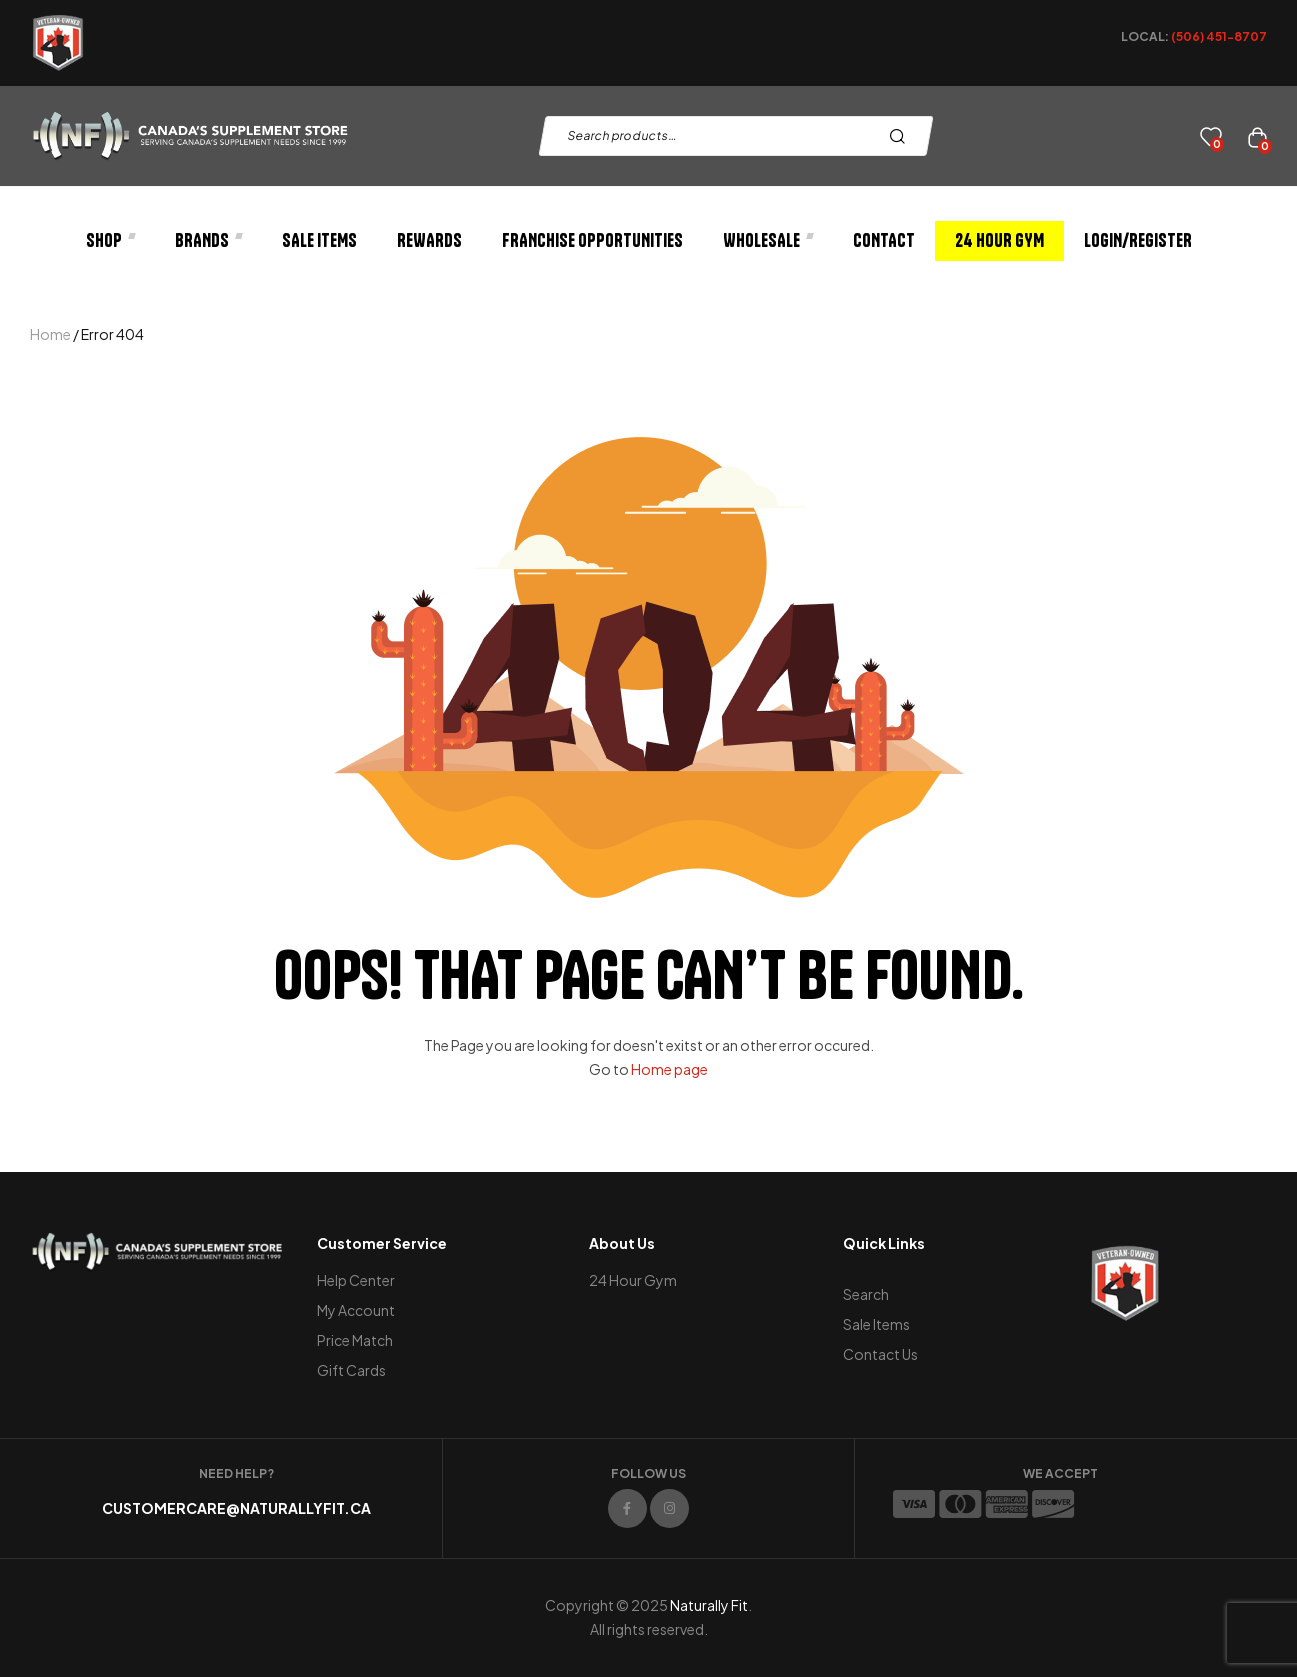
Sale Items (319, 240)
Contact (884, 240)
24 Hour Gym (999, 240)
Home (50, 334)
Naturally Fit (709, 1605)
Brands (208, 240)
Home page (669, 1069)
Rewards (429, 240)
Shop (110, 240)
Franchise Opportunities (592, 240)
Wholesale (768, 240)
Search (902, 136)
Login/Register (1138, 240)
